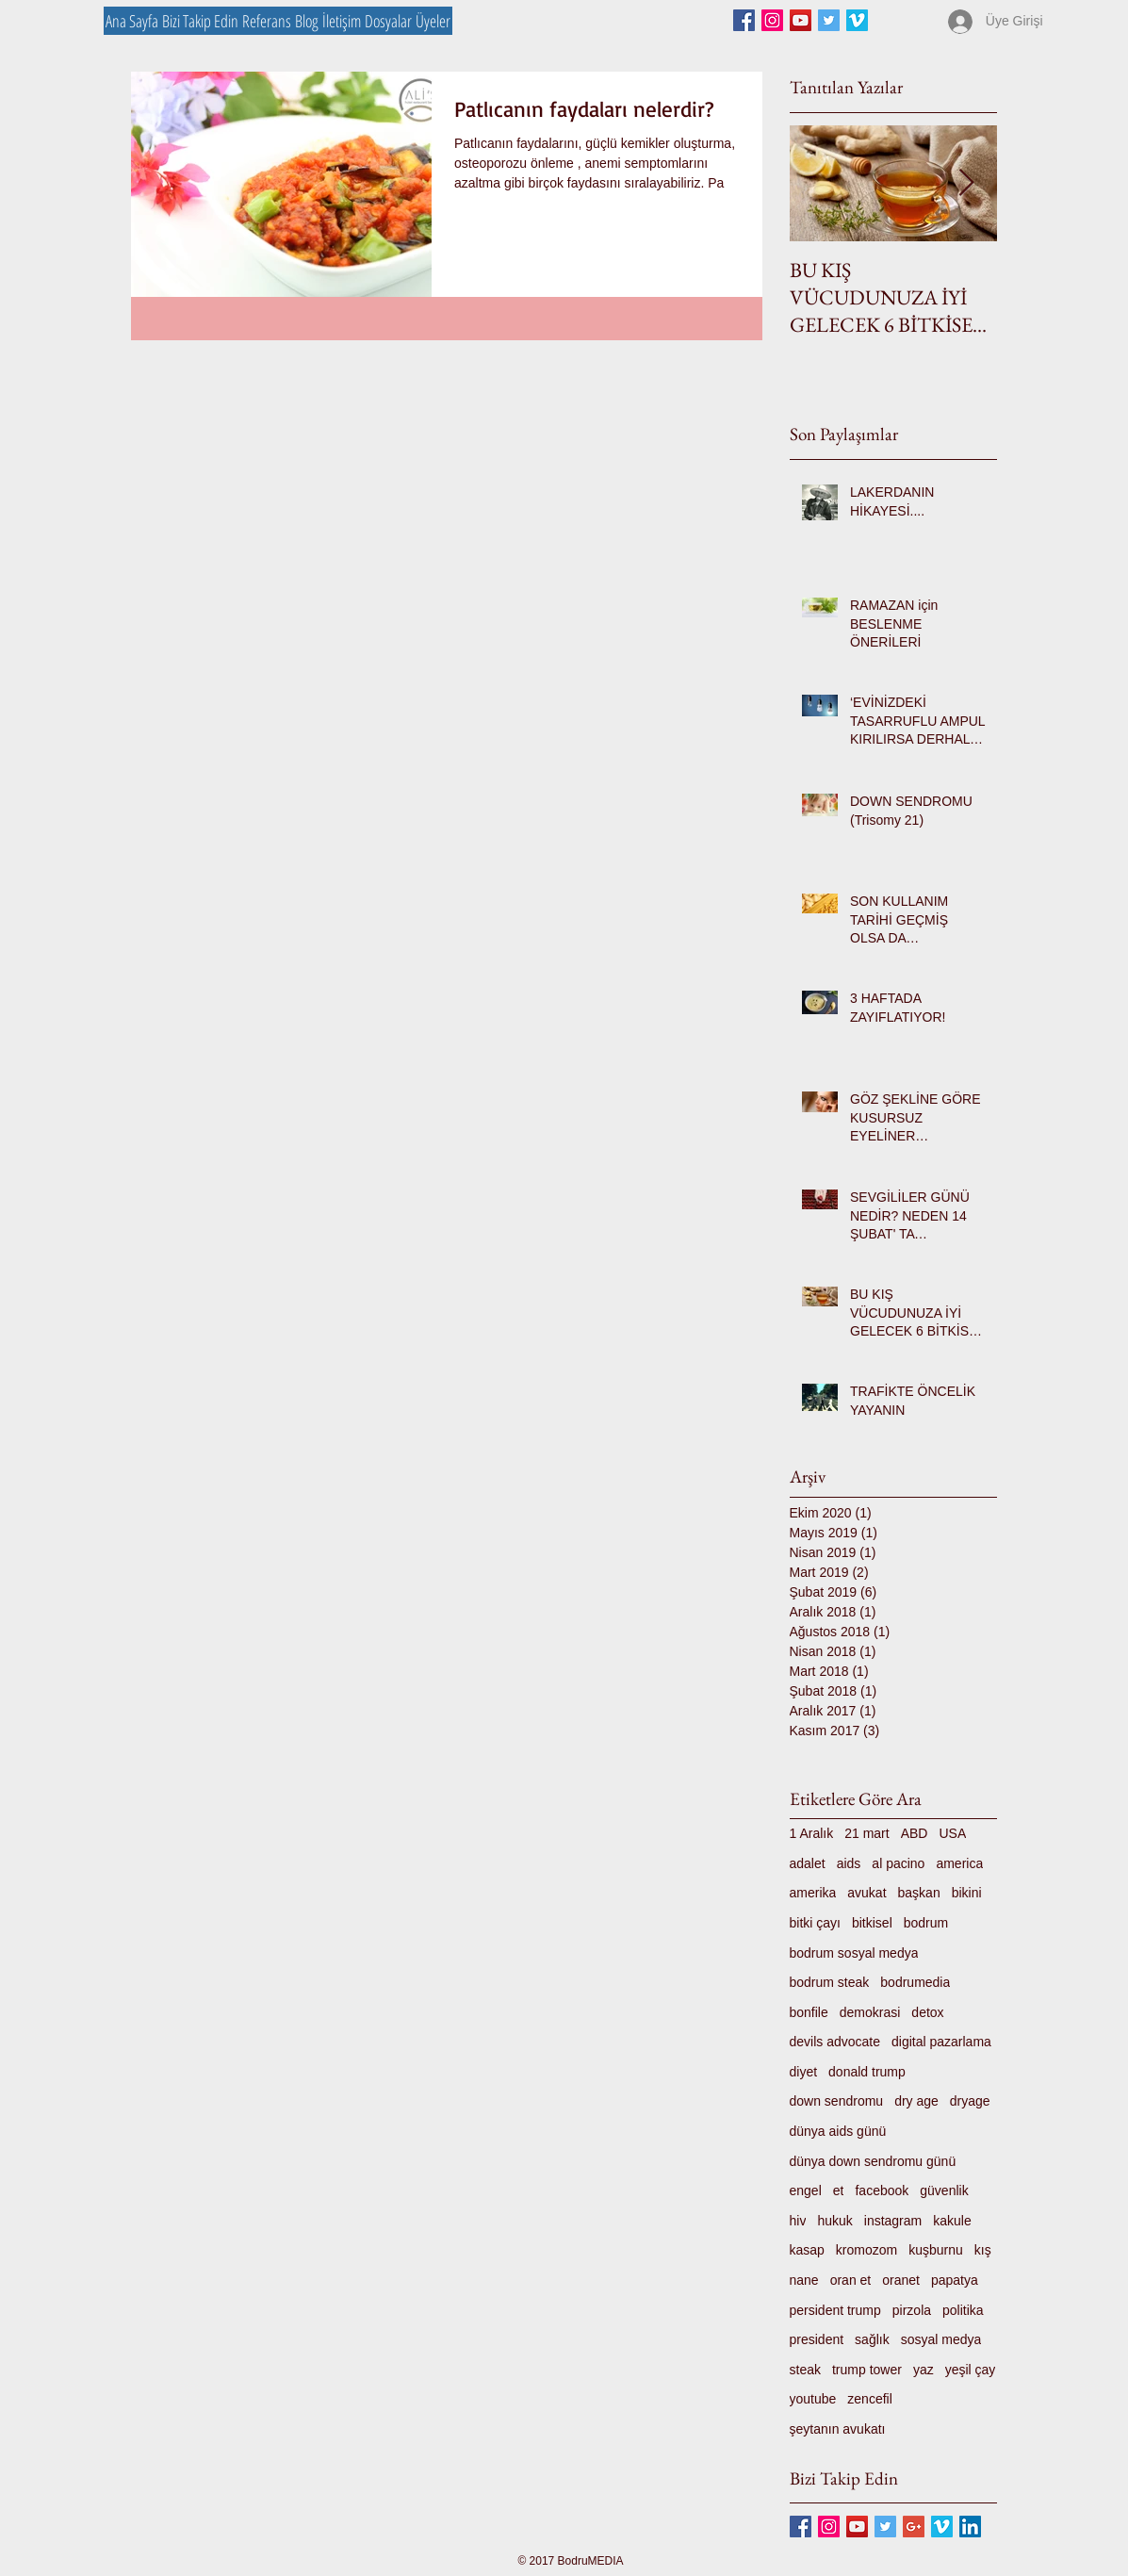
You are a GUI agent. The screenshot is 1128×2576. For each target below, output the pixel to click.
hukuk (834, 2220)
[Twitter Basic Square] (829, 20)
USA (952, 1833)
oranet (901, 2280)
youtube (813, 2398)
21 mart (866, 1833)
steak (805, 2369)
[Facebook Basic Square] (744, 20)
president (817, 2339)
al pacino (898, 1863)
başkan (919, 1892)
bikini (967, 1892)
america (959, 1863)
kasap (807, 2249)
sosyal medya (941, 2339)
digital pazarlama (941, 2041)
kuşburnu (935, 2249)
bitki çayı (815, 1922)
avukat (866, 1892)
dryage (970, 2100)
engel (806, 2190)
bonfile (809, 2012)
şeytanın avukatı (838, 2429)
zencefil (869, 2398)
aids (849, 1863)
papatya (954, 2280)
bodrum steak (830, 1982)
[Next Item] (966, 183)
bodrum (926, 1922)
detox (927, 2012)
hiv (798, 2220)
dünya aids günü (838, 2131)
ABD (914, 1833)
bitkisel (872, 1922)
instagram (893, 2220)
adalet (808, 1863)
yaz (923, 2369)
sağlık (872, 2339)
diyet (804, 2071)
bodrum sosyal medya (854, 1953)
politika (963, 2310)
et (838, 2190)
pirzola (911, 2310)
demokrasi (870, 2012)
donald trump (867, 2071)
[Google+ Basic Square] (913, 2526)
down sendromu (837, 2100)
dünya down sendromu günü (873, 2161)
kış (982, 2249)
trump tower (867, 2369)
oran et (851, 2280)
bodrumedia (915, 1982)
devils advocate (835, 2041)
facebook (881, 2190)
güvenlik (944, 2190)
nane (804, 2280)
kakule (952, 2220)
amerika (813, 1892)
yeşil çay (970, 2369)
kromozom (866, 2249)
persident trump (835, 2310)
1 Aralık (812, 1833)
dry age (916, 2100)
